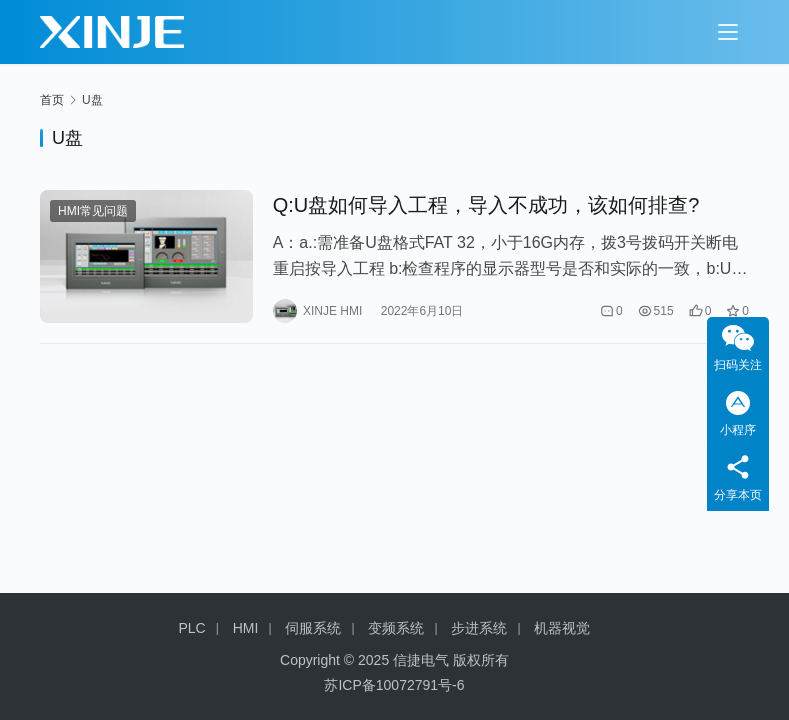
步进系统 (479, 628)
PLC (192, 628)
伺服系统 (313, 628)
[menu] (728, 32)
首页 (52, 100)
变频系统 (396, 628)
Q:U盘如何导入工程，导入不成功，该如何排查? (486, 205)
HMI (246, 628)
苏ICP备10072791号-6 (394, 685)
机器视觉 (562, 628)
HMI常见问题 (93, 211)
